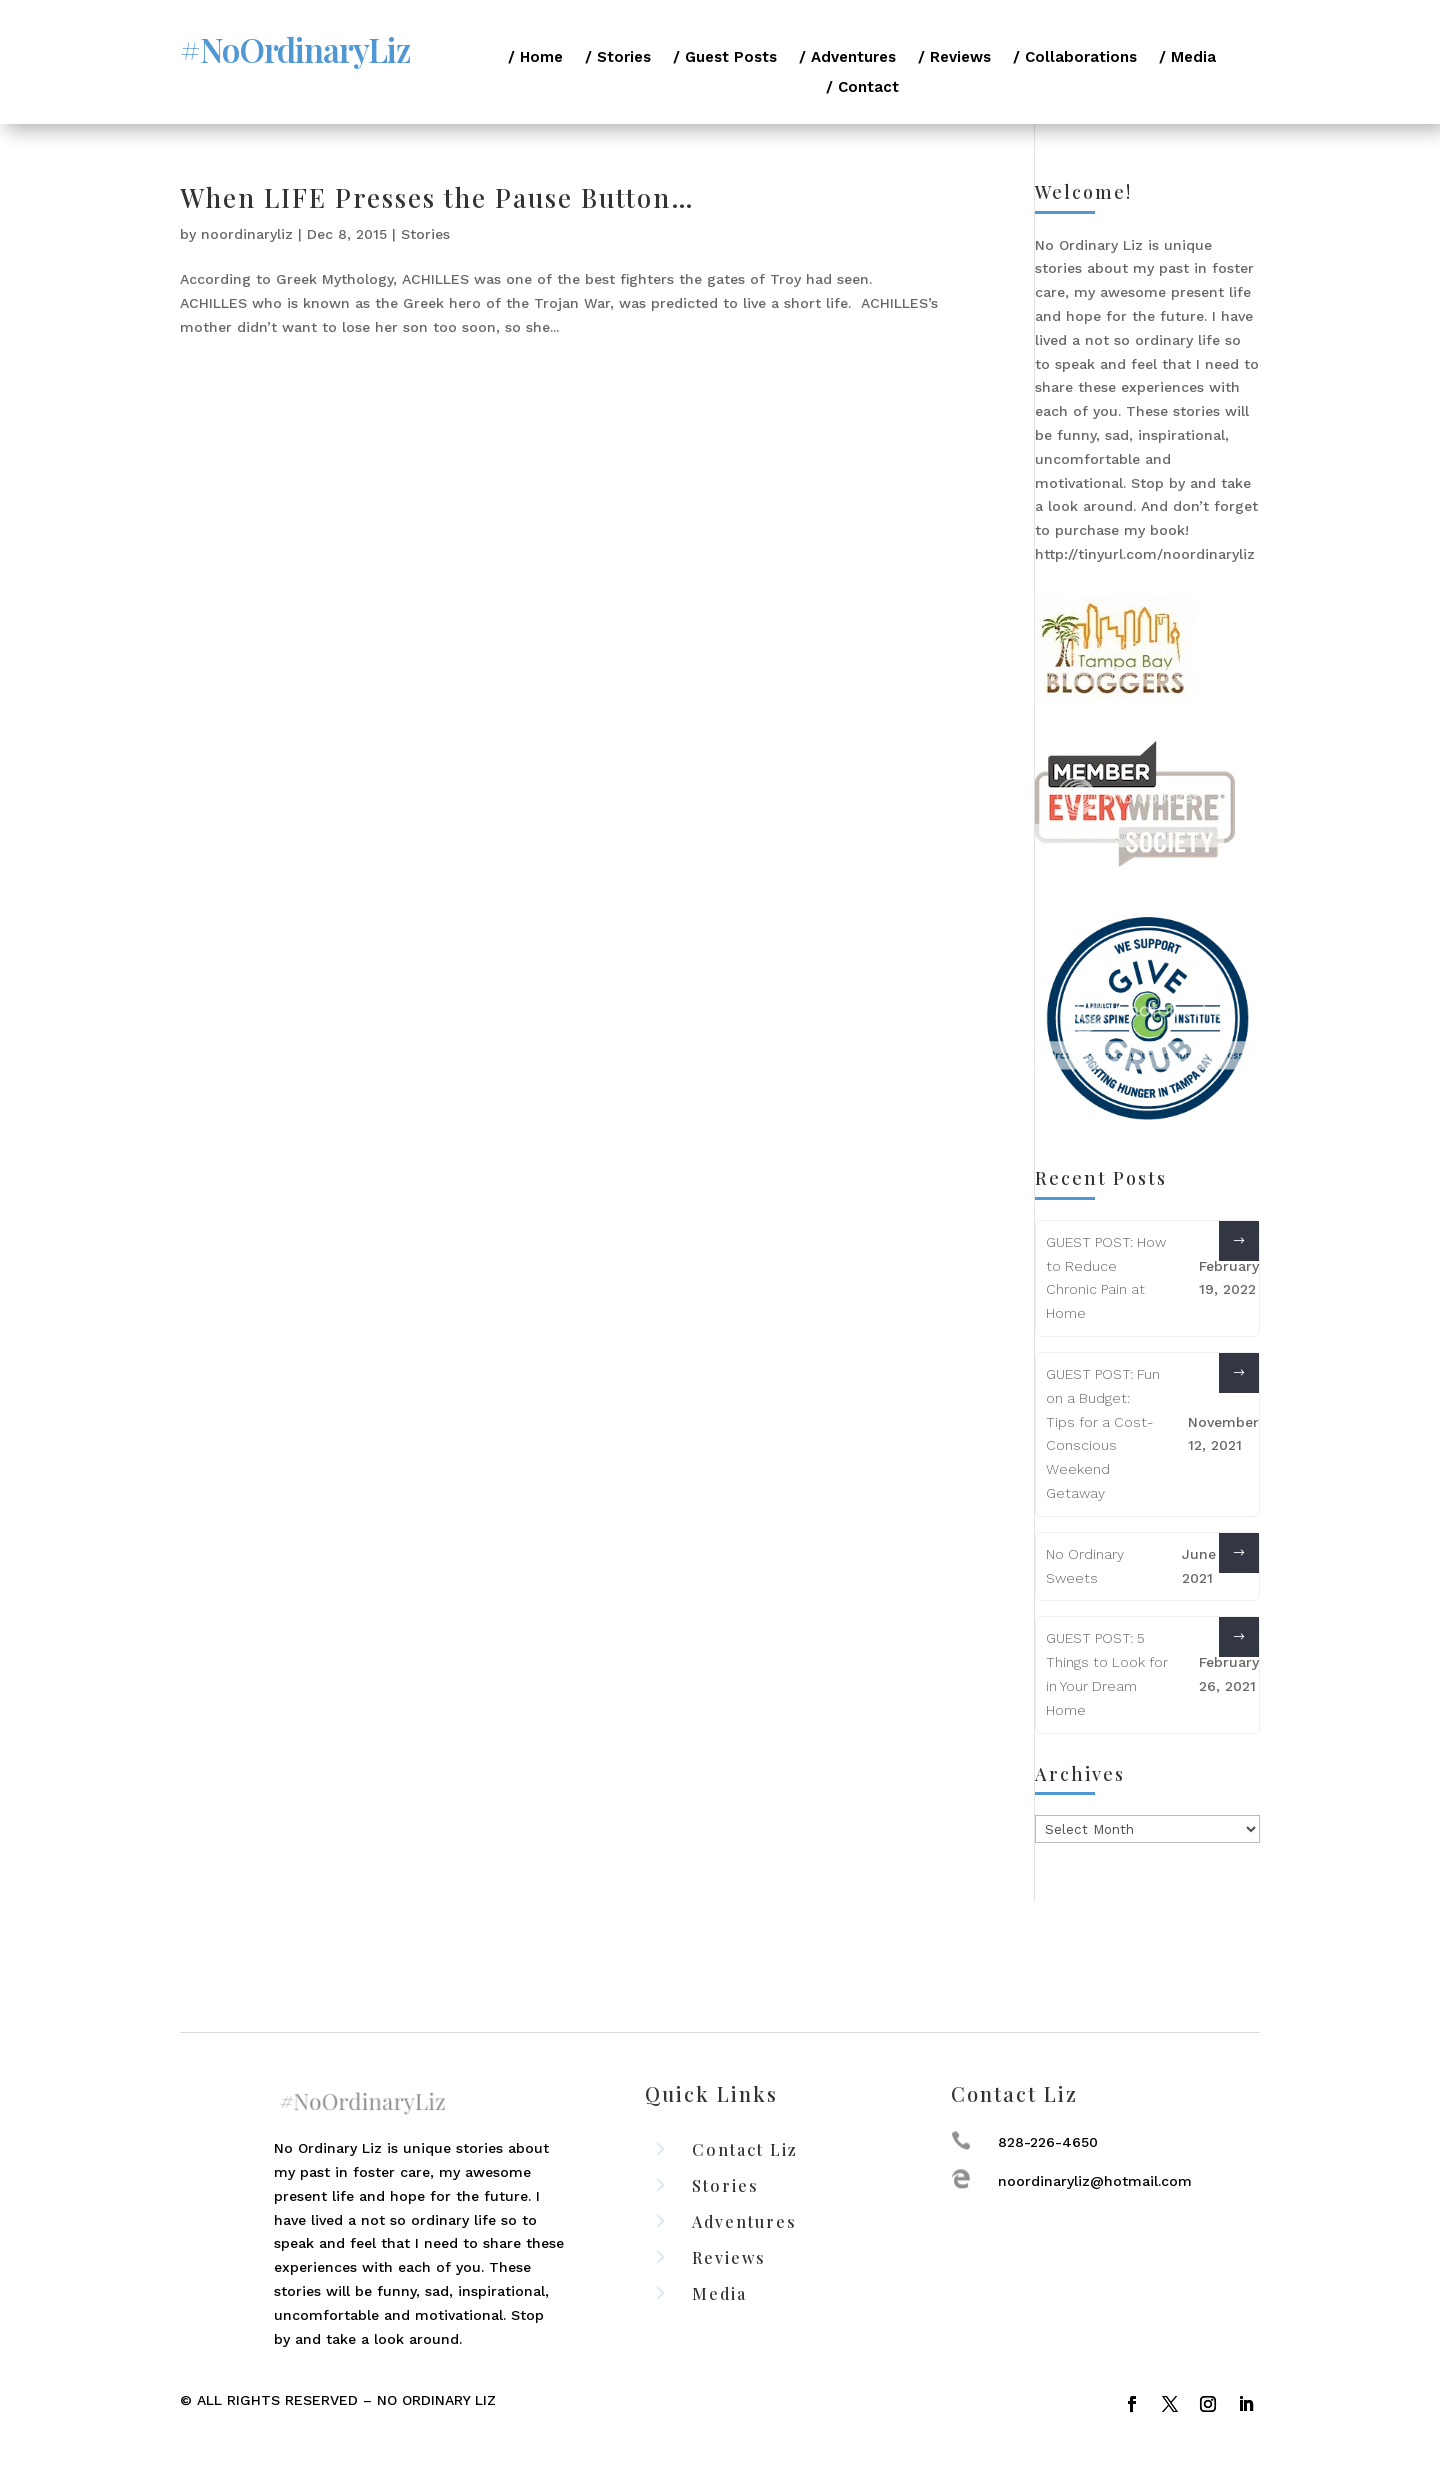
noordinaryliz (247, 234)
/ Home (535, 58)
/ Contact (862, 88)
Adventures (744, 2221)
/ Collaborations (1075, 58)
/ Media (1187, 58)
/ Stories (618, 58)
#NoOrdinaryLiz (295, 49)
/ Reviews (954, 58)
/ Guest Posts (725, 58)
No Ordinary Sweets (1085, 1566)
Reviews (729, 2257)
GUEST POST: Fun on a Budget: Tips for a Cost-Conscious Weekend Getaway (1103, 1433)
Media (719, 2293)
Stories (425, 234)
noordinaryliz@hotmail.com (1095, 2181)
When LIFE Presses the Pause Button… (437, 197)
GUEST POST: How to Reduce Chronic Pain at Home (1106, 1277)
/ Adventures (847, 58)
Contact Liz (745, 2149)
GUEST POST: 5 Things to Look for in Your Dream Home (1107, 1673)
